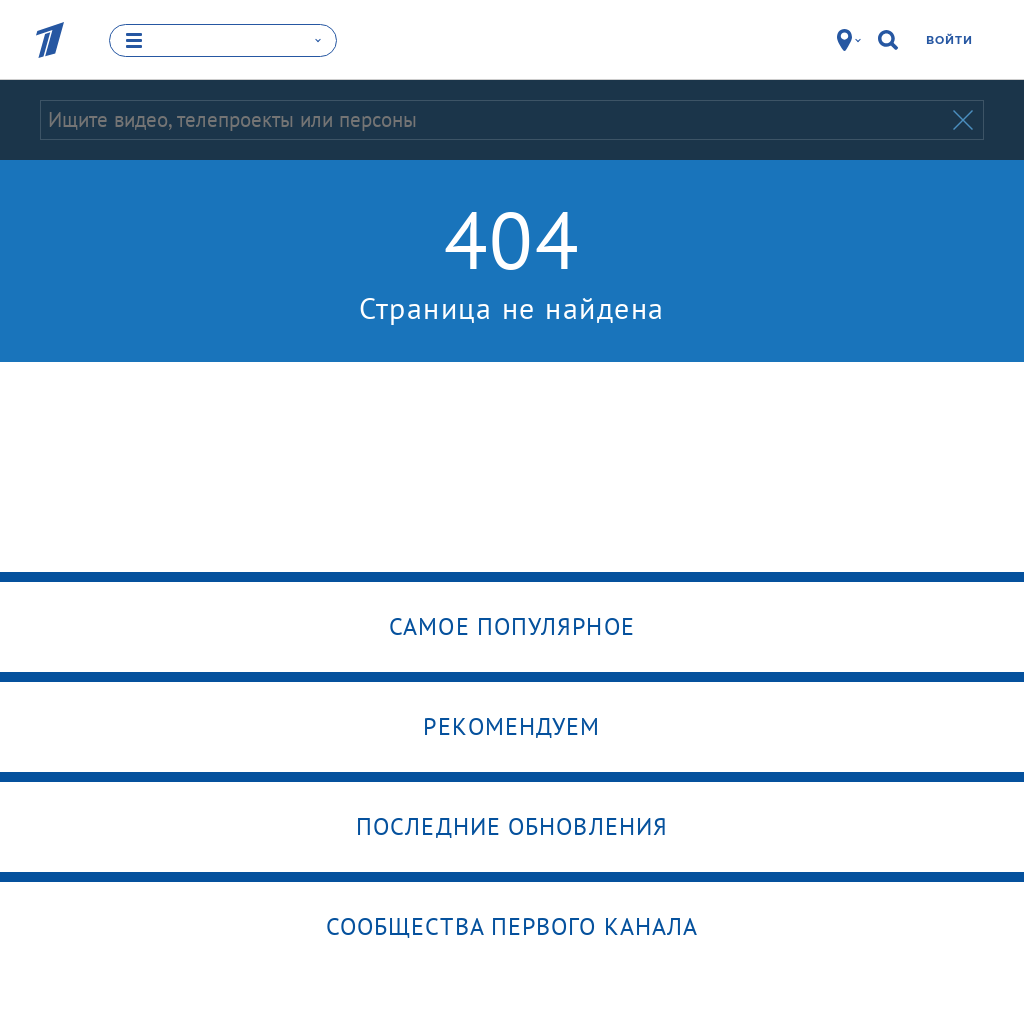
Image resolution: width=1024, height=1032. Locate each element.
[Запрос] (494, 120)
